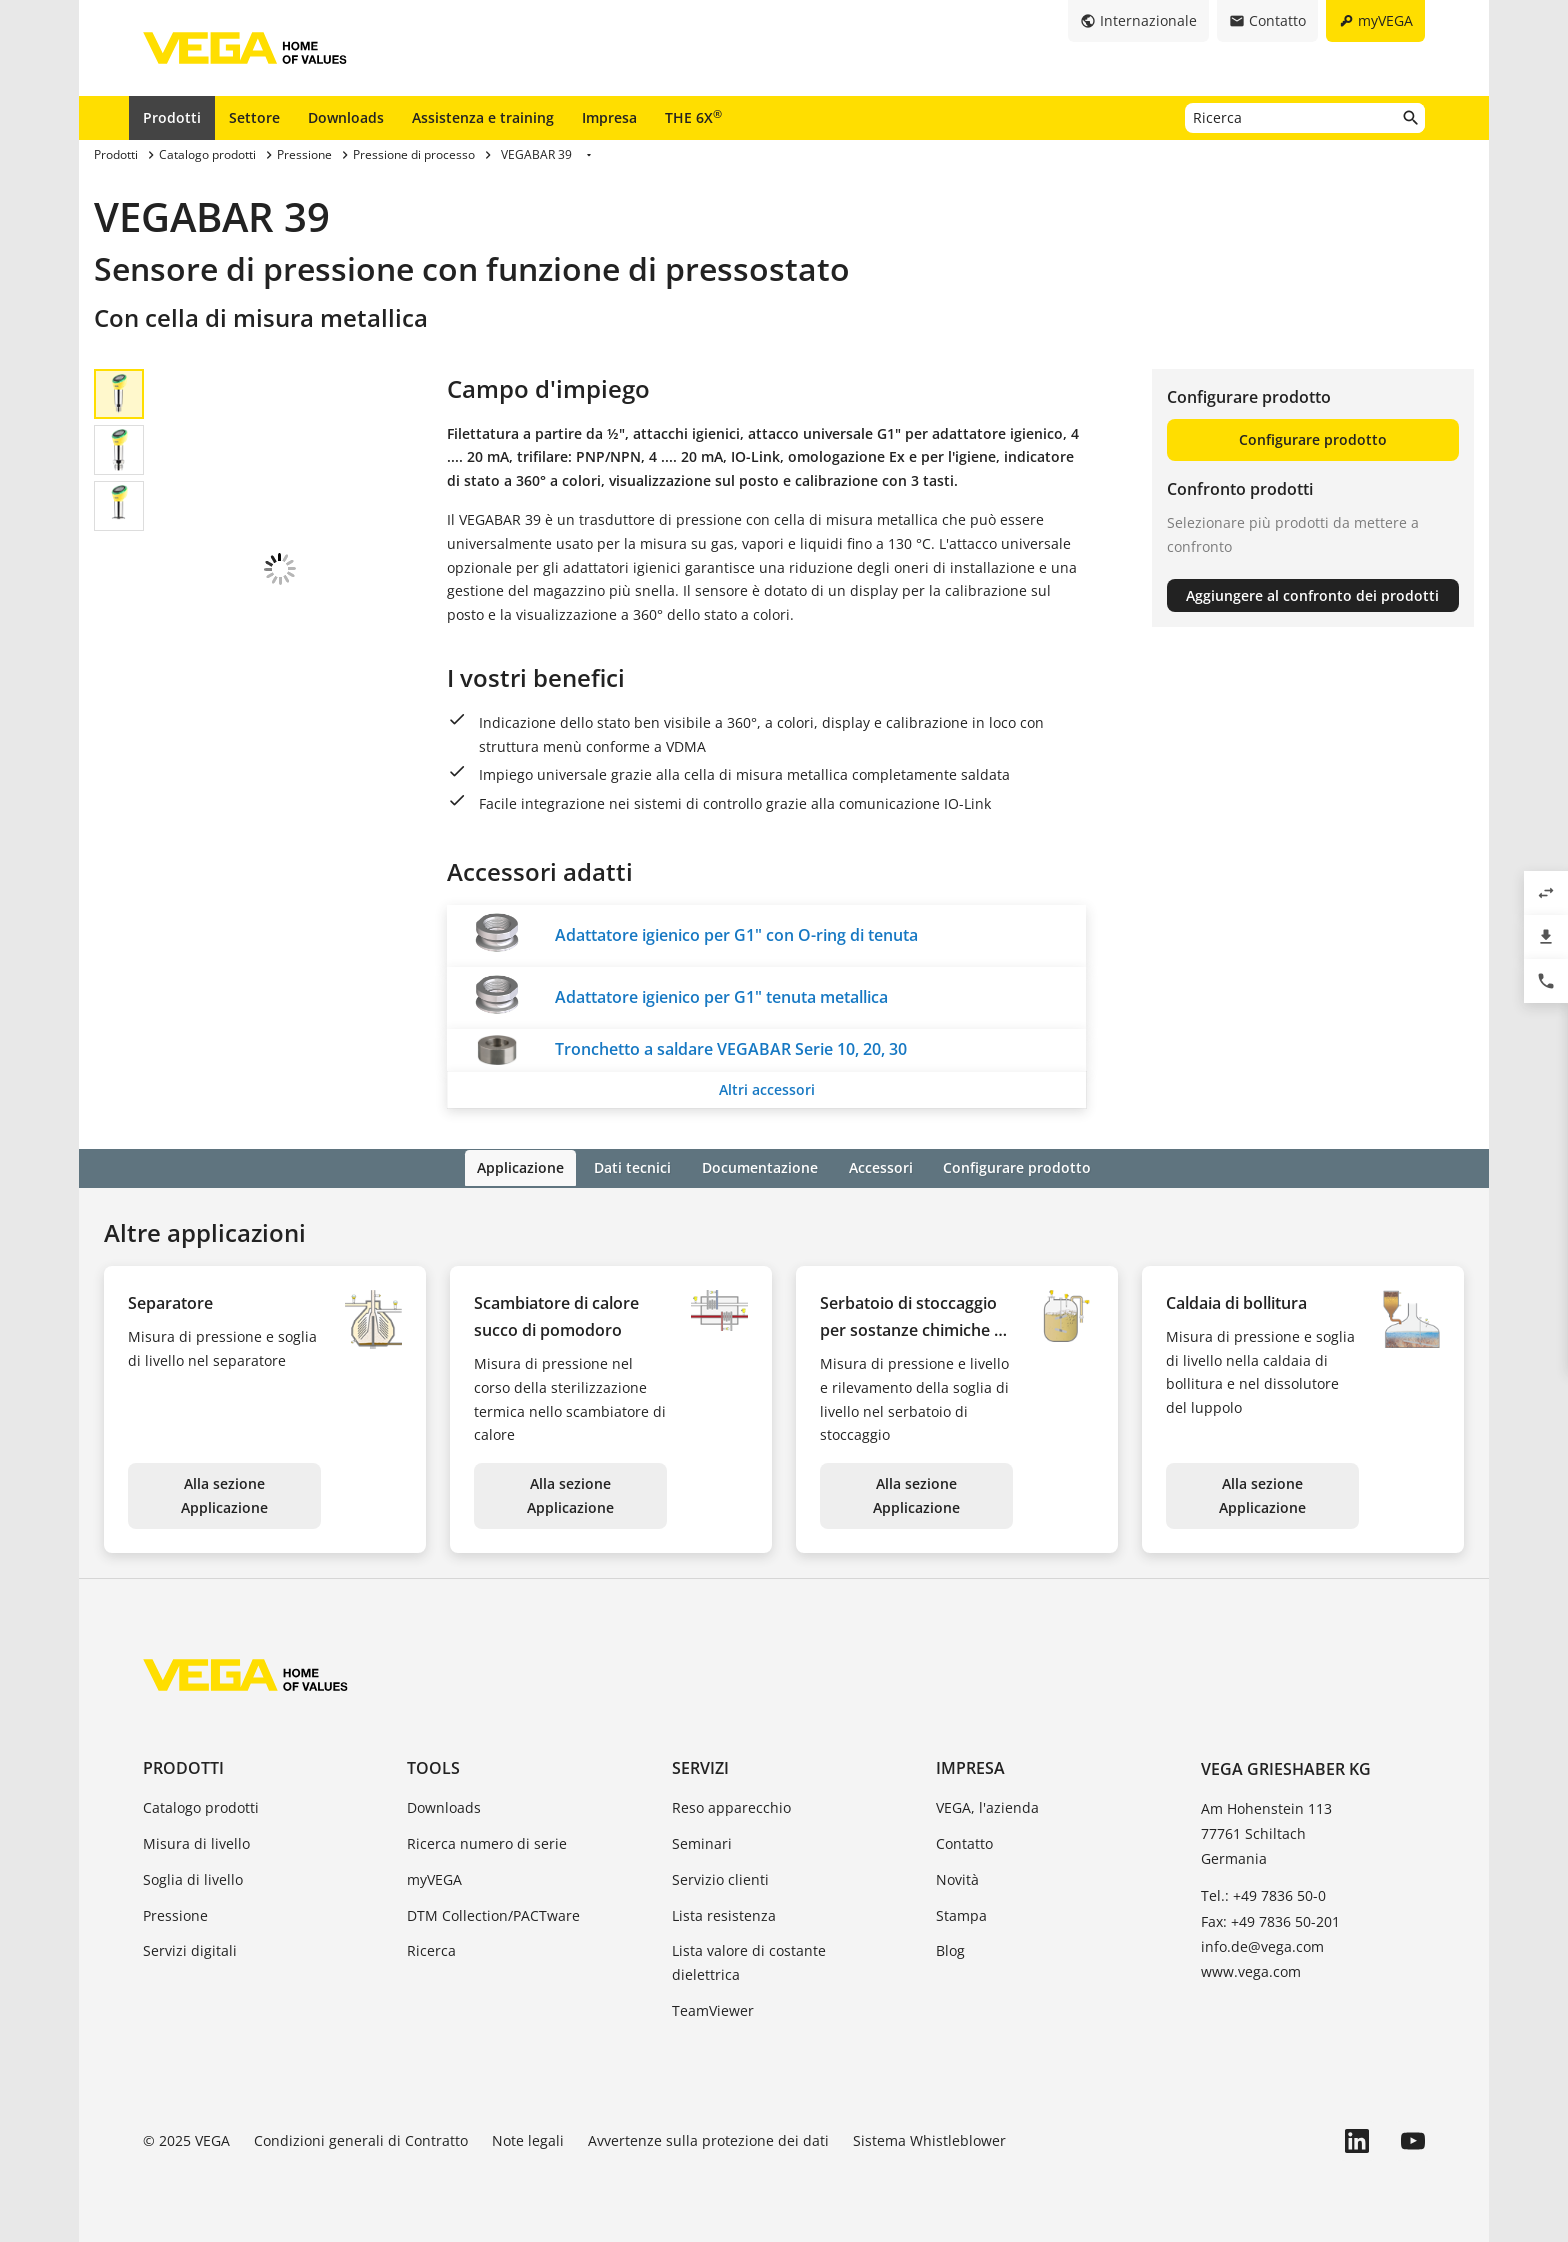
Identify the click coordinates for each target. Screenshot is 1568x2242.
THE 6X (693, 117)
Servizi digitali (190, 1949)
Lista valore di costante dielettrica (749, 1961)
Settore (254, 117)
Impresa (609, 117)
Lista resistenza (724, 1913)
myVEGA (434, 1877)
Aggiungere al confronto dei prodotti (1312, 595)
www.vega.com (1251, 1969)
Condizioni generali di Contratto (361, 2138)
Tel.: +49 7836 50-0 (1263, 1894)
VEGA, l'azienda (987, 1806)
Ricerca (431, 1949)
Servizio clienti (720, 1877)
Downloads (346, 117)
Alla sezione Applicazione (224, 1494)
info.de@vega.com (1262, 1944)
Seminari (702, 1841)
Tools (433, 1766)
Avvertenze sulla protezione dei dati (708, 2138)
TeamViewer (713, 2008)
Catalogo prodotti (201, 1806)
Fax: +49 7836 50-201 (1270, 1919)
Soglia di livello (193, 1877)
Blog (950, 1949)
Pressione (175, 1913)
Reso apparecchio (731, 1806)
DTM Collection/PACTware (493, 1913)
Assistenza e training (483, 117)
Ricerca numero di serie (487, 1841)
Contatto (964, 1841)
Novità (957, 1877)
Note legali (528, 2138)
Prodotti (172, 117)
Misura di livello (196, 1841)
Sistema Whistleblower (929, 2138)
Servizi (700, 1766)
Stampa (961, 1913)
